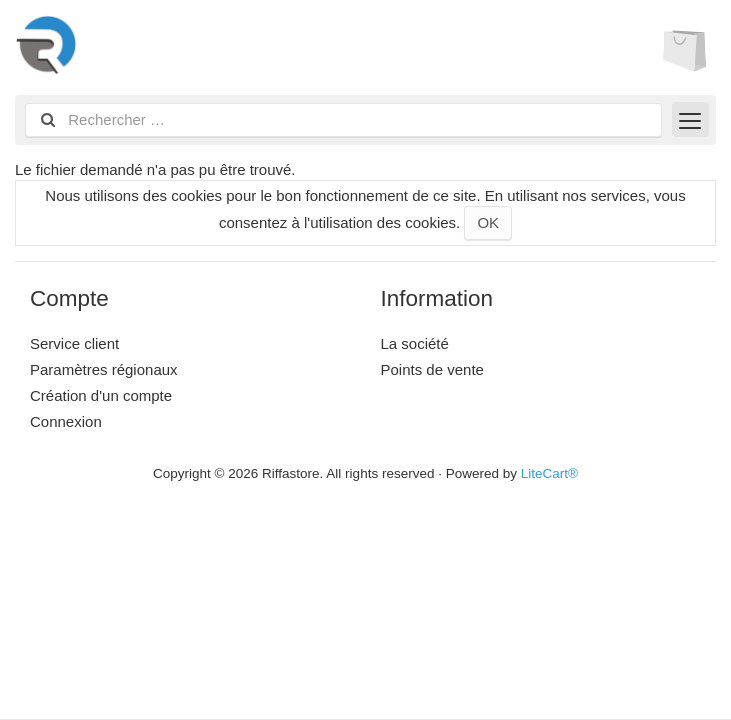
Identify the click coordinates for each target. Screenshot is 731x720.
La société (415, 343)
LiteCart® (549, 473)
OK (488, 222)
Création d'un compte (101, 395)
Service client (74, 343)
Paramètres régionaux (104, 369)
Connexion (66, 421)
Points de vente (432, 369)
